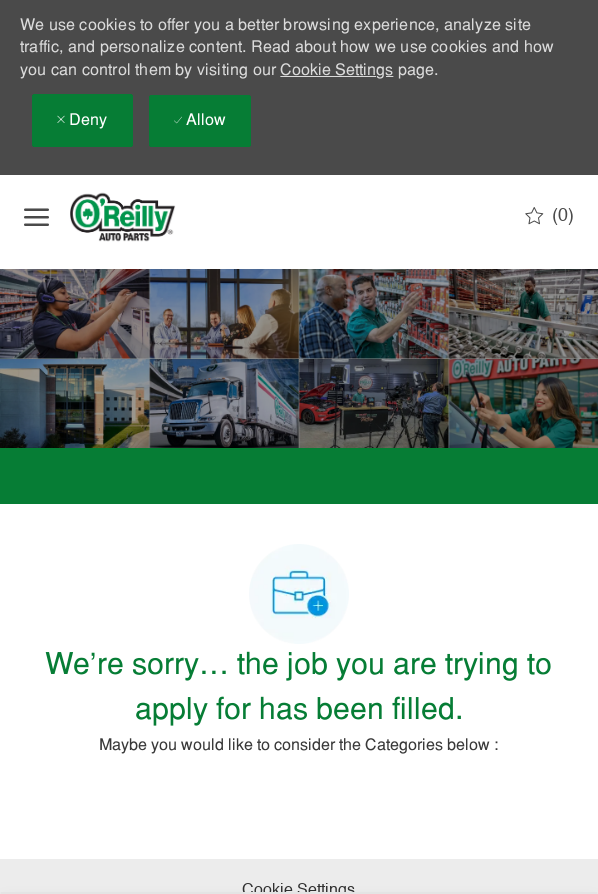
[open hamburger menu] (36, 217)
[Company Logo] (139, 217)
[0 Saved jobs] (549, 216)
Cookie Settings (336, 71)
